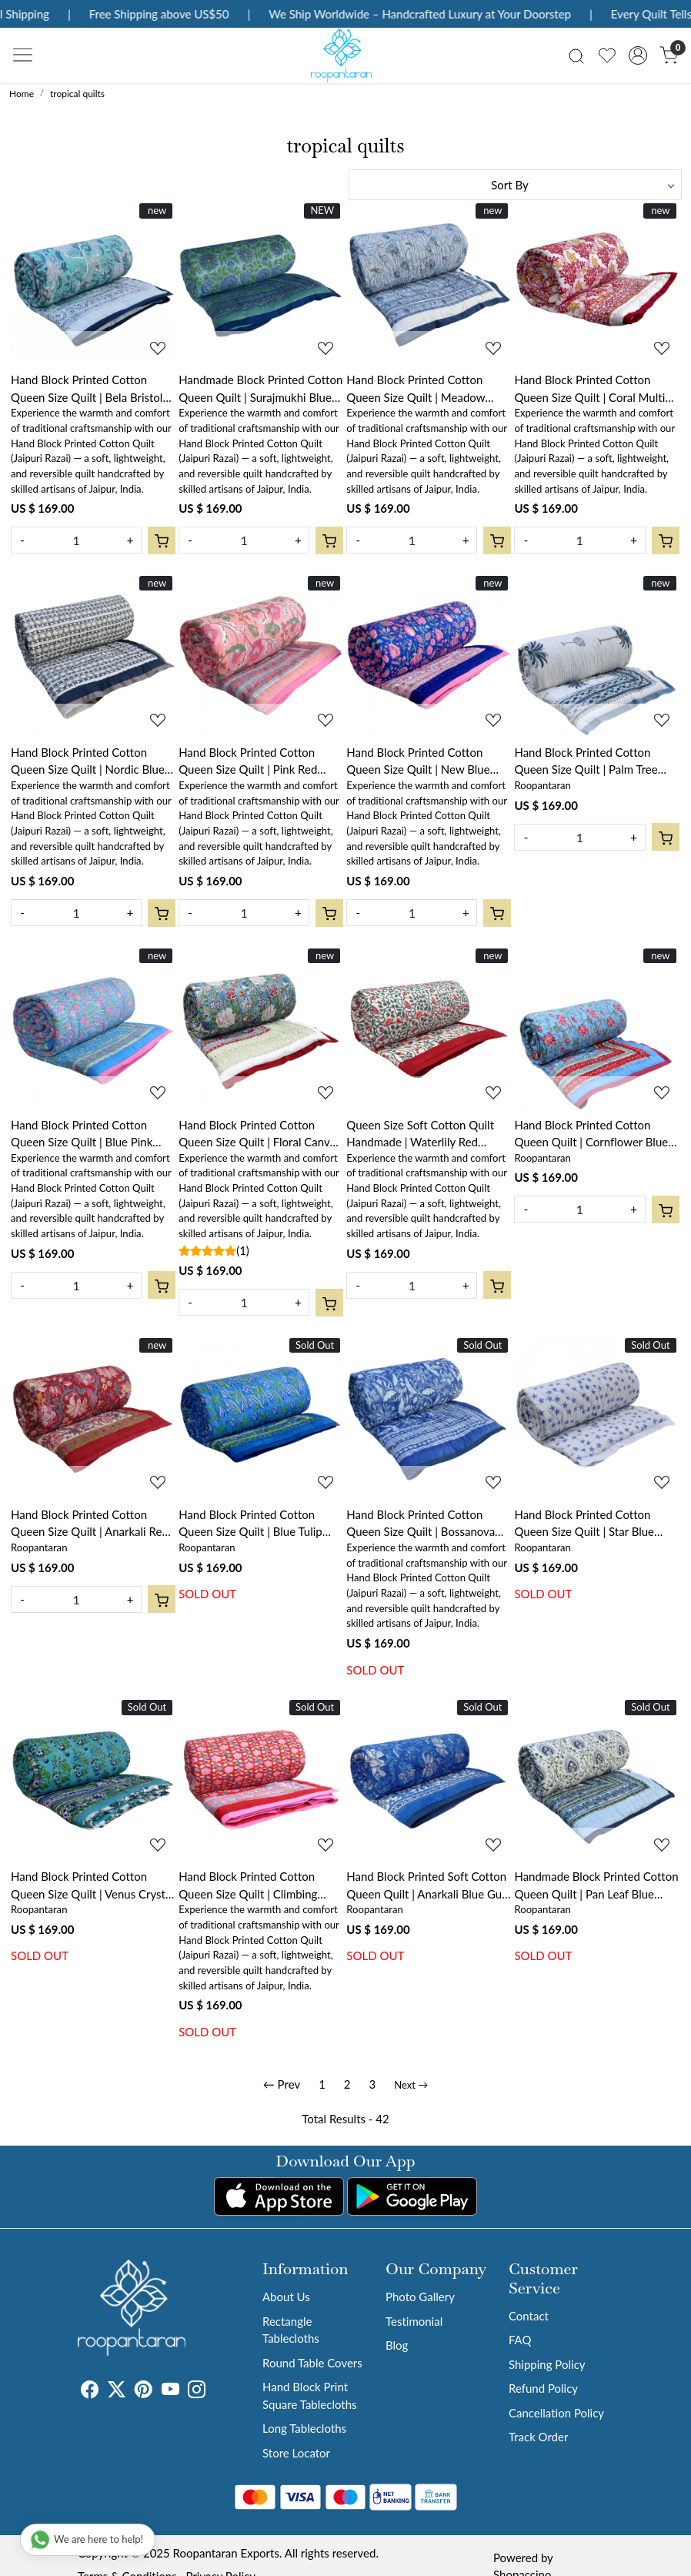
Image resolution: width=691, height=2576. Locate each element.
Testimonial (414, 2321)
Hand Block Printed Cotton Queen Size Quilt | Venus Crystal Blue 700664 (92, 1885)
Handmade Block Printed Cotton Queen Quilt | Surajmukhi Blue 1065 (260, 389)
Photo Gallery (420, 2296)
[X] (117, 2391)
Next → (411, 2085)
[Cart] (161, 540)
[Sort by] (515, 184)
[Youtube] (170, 2391)
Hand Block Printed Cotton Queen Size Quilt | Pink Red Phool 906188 (248, 761)
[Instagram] (197, 2391)
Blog (397, 2345)
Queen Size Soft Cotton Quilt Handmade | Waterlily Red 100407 (420, 1134)
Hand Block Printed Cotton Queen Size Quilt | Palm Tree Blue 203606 (585, 761)
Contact (529, 2316)
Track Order (538, 2437)
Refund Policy (543, 2388)
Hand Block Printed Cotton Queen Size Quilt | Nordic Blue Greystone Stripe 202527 (88, 761)
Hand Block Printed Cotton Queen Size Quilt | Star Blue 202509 (584, 1524)
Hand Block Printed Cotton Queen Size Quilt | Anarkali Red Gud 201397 (90, 1524)
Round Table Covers (312, 2363)
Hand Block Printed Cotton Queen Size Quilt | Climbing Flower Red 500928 (248, 1885)
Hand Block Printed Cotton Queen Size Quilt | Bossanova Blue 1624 (420, 1524)
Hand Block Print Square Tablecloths (309, 2395)
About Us (286, 2296)
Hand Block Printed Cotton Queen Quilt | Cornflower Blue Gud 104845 (591, 1134)
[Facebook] (90, 2391)
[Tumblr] (215, 2391)
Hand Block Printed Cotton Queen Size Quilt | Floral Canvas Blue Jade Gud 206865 (259, 1134)
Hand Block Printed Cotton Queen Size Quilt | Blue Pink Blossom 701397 (81, 1134)
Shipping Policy (547, 2364)
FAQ (520, 2340)
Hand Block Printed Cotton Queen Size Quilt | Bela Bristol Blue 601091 (86, 389)
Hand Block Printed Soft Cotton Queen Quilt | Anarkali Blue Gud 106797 (427, 1885)
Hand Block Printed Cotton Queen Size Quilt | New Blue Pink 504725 (417, 761)
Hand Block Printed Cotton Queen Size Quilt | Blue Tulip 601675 (250, 1524)
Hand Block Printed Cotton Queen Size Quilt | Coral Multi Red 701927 (589, 389)
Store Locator (296, 2453)
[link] (576, 55)
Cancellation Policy (556, 2413)
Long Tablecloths (304, 2428)
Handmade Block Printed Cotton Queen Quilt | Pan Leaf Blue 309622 (596, 1885)
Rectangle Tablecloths (290, 2330)
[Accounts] (638, 55)
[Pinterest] (143, 2391)
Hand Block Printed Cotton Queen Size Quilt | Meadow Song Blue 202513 (415, 389)
